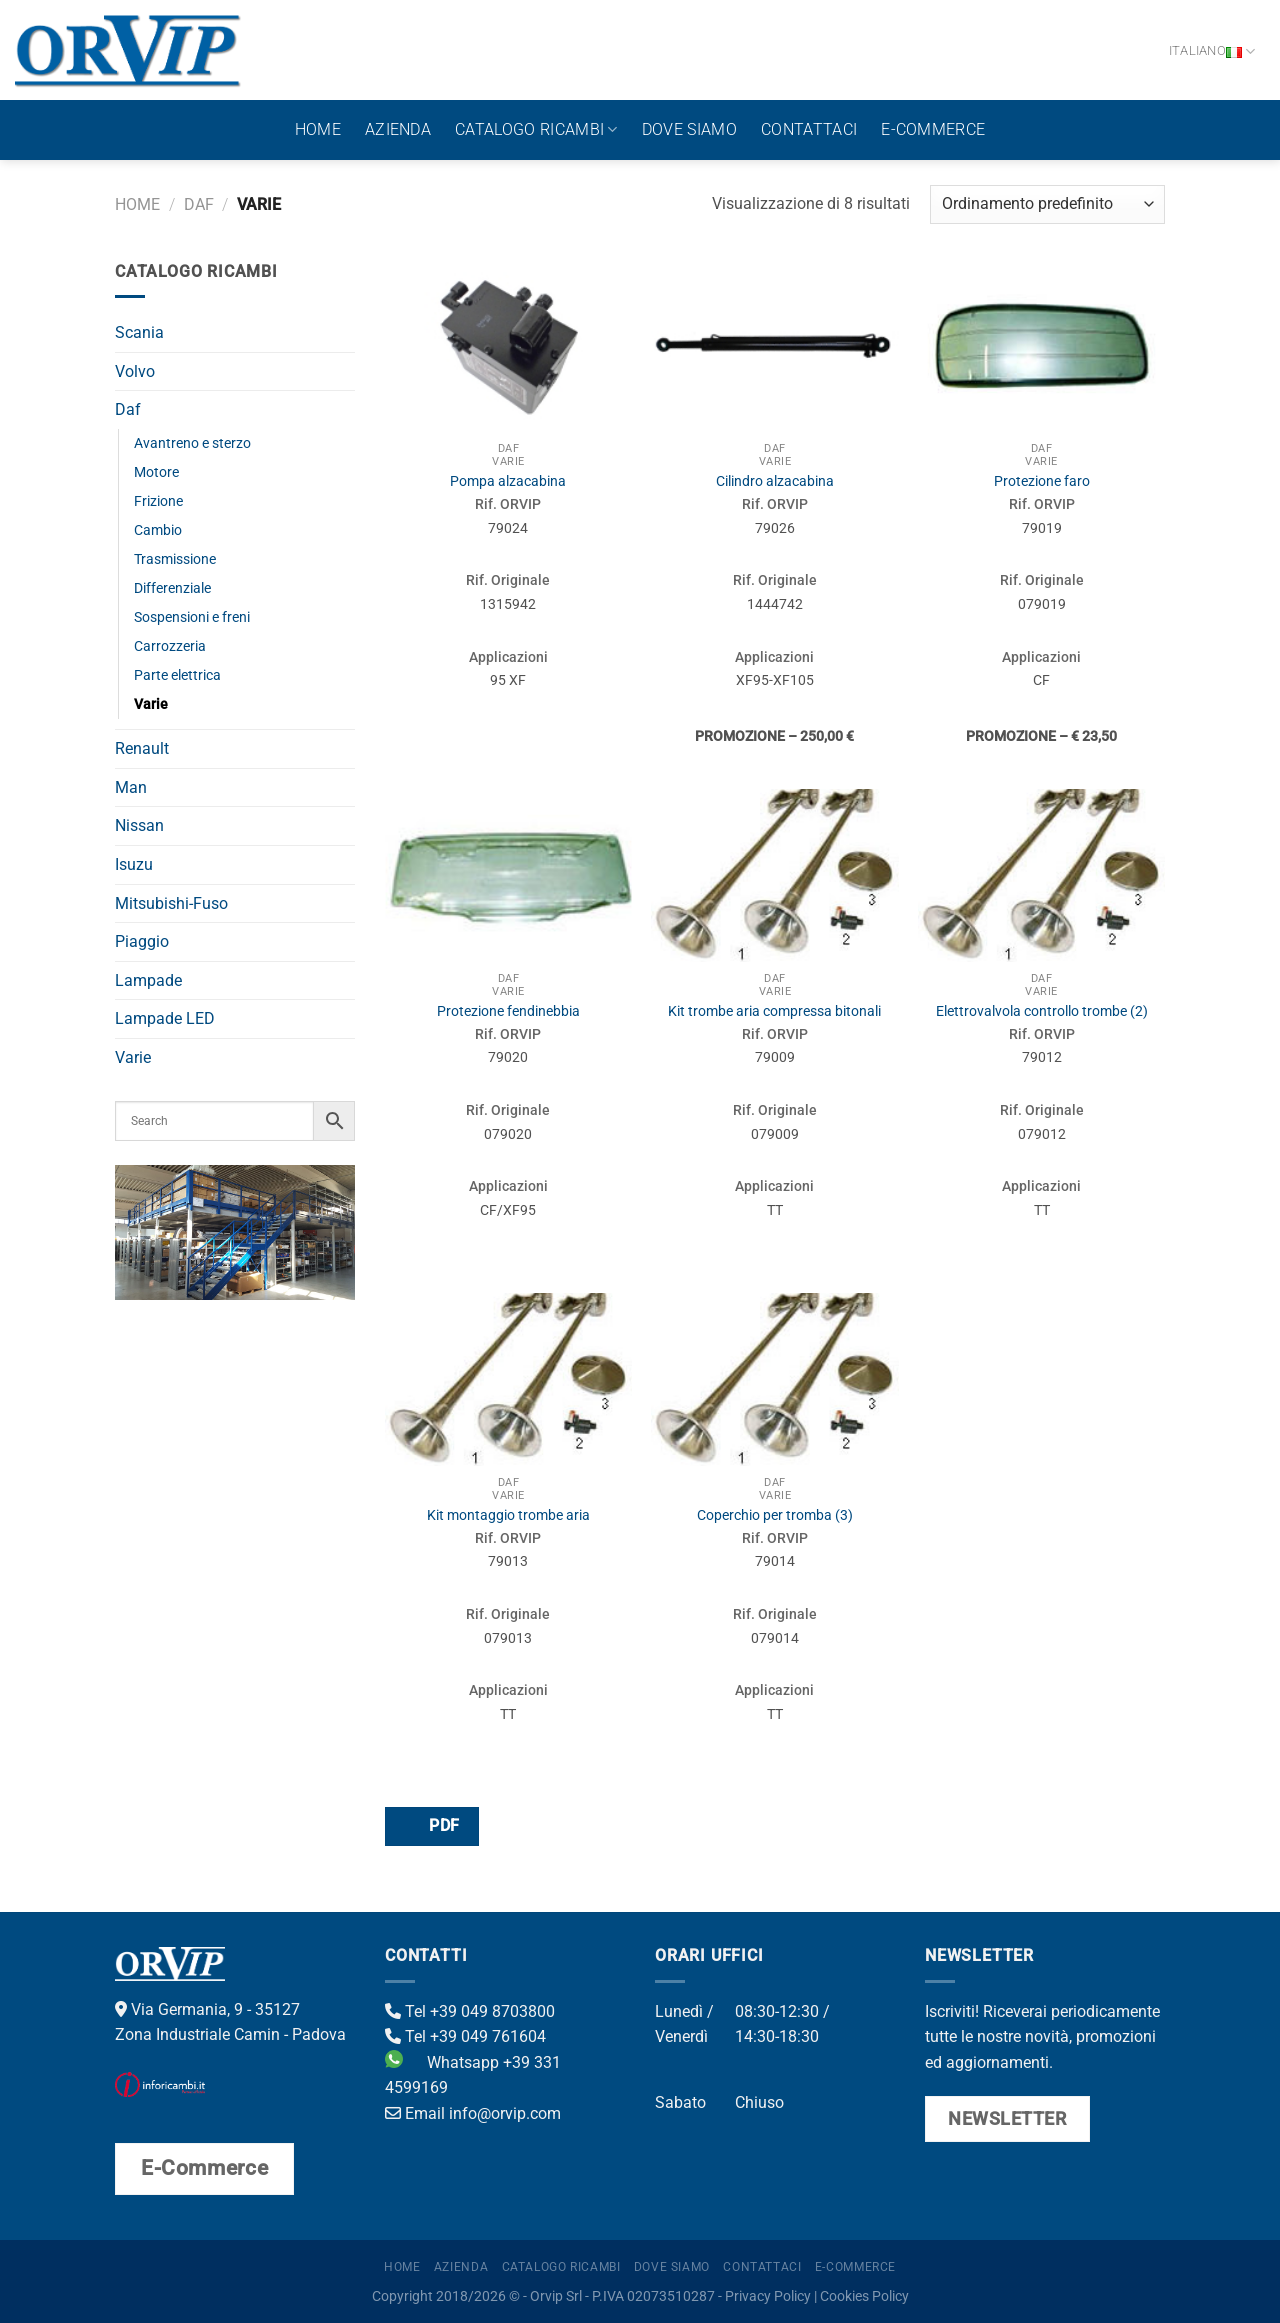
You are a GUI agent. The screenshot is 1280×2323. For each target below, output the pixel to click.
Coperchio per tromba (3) (775, 1515)
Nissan (139, 825)
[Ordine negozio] (1047, 204)
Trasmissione (175, 559)
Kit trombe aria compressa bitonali (774, 1011)
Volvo (135, 371)
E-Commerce (933, 129)
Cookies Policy (864, 2296)
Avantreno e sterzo (192, 443)
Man (131, 787)
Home (318, 129)
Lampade (148, 980)
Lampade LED (165, 1018)
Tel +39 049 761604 (465, 2036)
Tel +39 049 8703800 (470, 2011)
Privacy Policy (768, 2296)
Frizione (158, 501)
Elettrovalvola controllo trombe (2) (1042, 1011)
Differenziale (172, 588)
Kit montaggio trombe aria (508, 1515)
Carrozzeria (170, 646)
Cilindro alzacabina (775, 481)
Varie (151, 704)
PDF (431, 1825)
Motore (156, 472)
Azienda (398, 129)
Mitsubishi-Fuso (171, 903)
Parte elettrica (177, 675)
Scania (139, 332)
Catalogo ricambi (536, 130)
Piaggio (142, 941)
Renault (142, 748)
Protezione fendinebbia (508, 1011)
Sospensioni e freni (192, 617)
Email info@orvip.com (473, 2113)
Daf (199, 204)
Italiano (1212, 51)
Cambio (158, 530)
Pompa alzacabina (508, 481)
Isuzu (134, 864)
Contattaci (809, 129)
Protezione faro (1042, 481)
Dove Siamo (689, 129)
